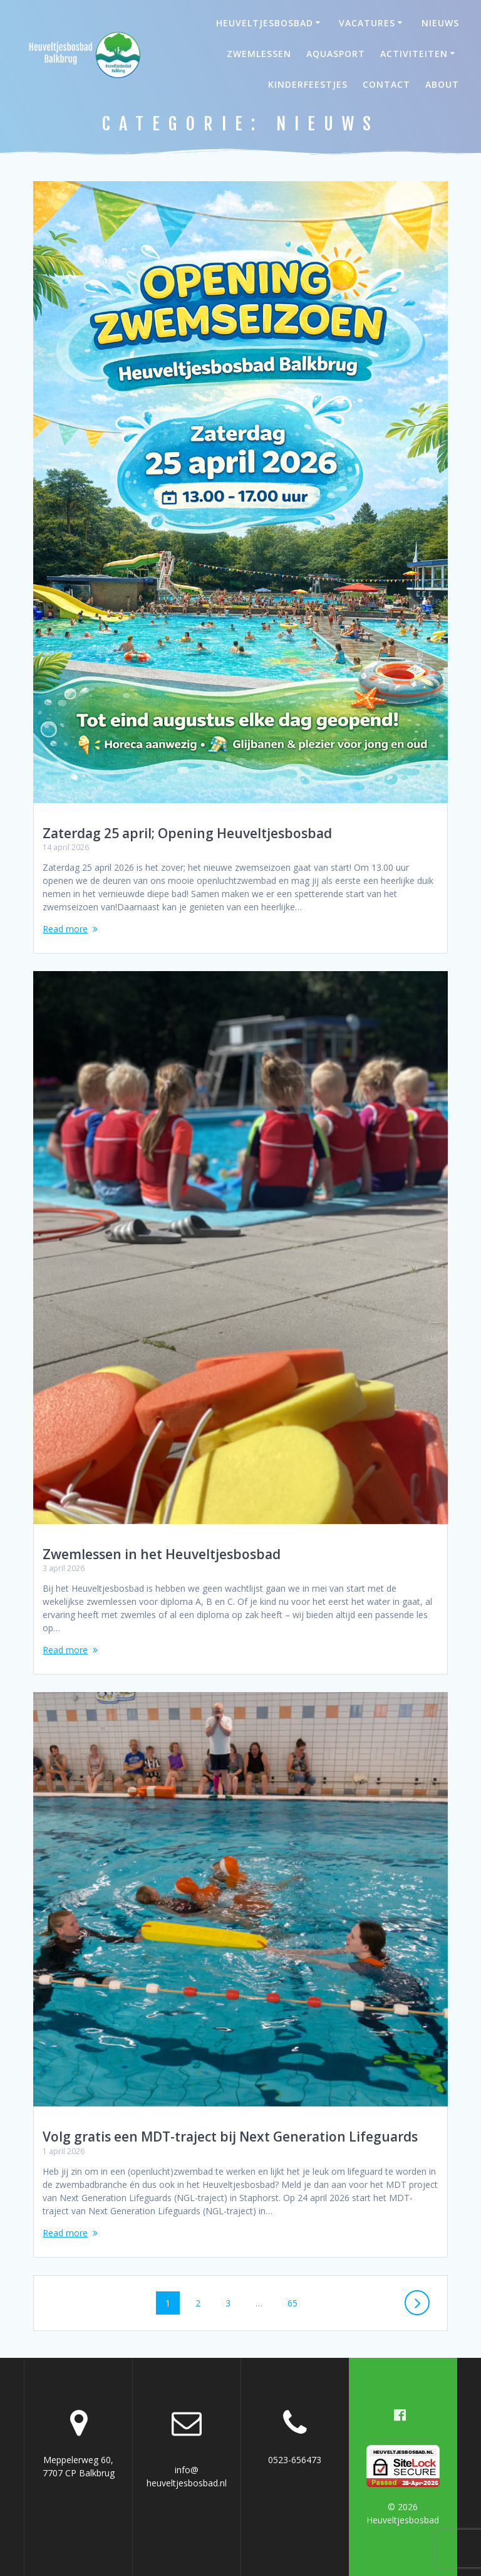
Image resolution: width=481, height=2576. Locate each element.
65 (297, 2302)
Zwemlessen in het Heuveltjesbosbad (162, 1554)
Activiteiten (414, 54)
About (442, 84)
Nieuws (440, 23)
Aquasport (335, 54)
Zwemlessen (259, 54)
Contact (386, 84)
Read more (65, 929)
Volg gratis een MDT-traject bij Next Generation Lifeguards (230, 2136)
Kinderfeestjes (308, 84)
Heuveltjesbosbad (264, 23)
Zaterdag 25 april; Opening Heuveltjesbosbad (187, 833)
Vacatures (367, 23)
